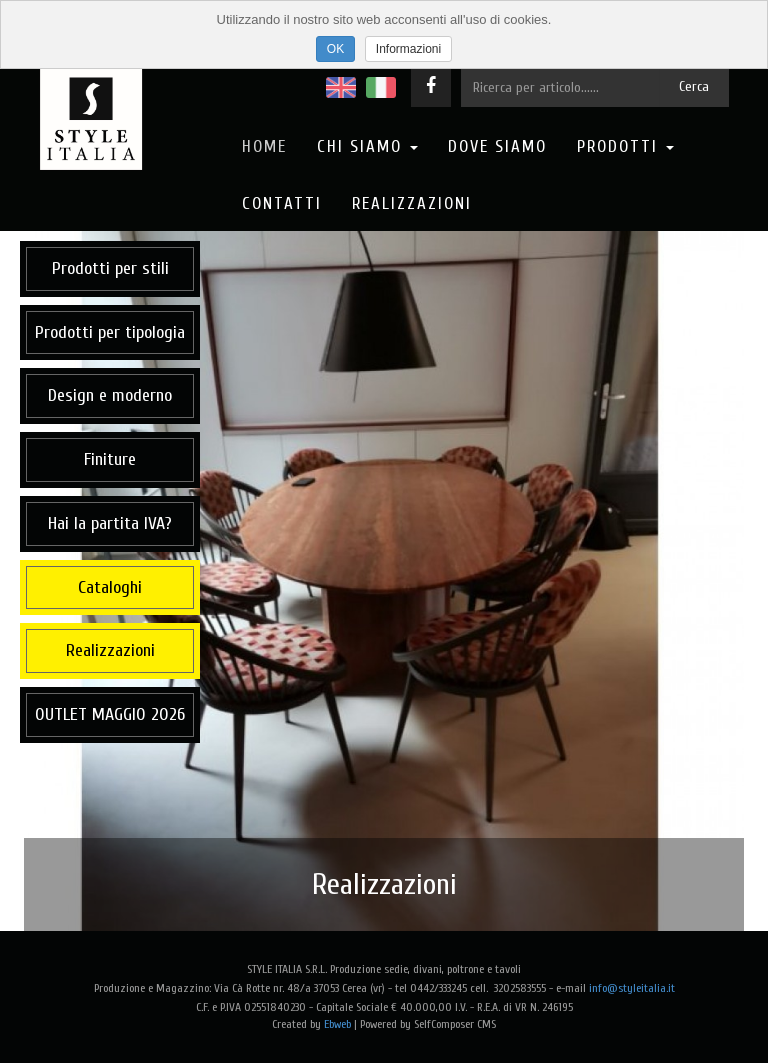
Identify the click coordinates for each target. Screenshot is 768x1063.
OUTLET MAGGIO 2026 (110, 714)
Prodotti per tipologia (110, 332)
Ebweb (337, 1024)
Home (264, 146)
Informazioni (408, 49)
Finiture (110, 459)
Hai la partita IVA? (110, 523)
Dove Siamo (497, 146)
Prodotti (625, 146)
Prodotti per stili (110, 268)
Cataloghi (110, 587)
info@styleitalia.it (632, 988)
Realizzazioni (412, 203)
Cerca (694, 86)
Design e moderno (110, 395)
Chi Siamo (367, 146)
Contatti (282, 203)
